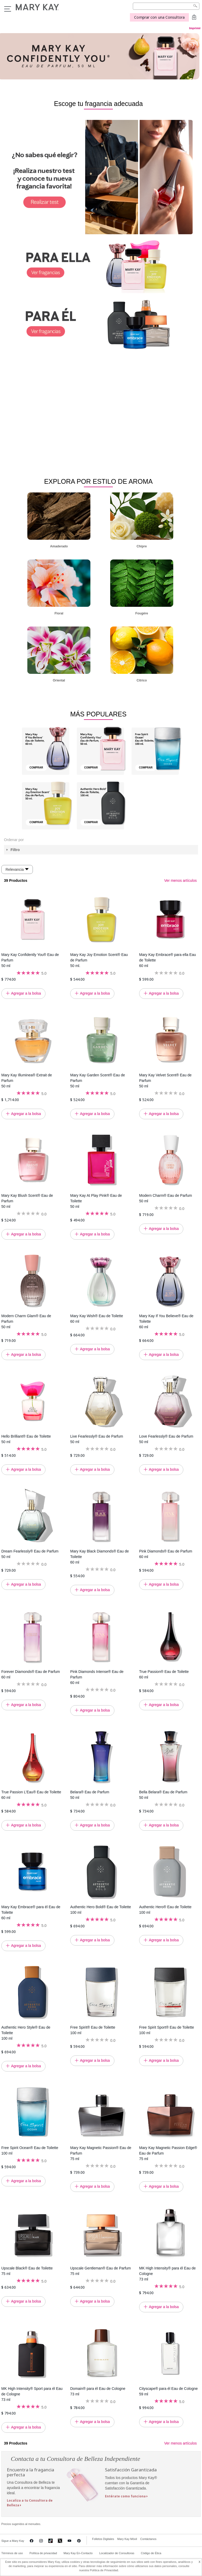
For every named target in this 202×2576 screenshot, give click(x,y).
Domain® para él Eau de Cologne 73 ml (97, 2391)
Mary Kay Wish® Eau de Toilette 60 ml (96, 1318)
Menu (7, 9)
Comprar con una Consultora (159, 17)
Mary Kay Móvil (127, 2538)
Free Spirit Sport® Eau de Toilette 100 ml (166, 2030)
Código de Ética (151, 2553)
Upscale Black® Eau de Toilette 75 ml (27, 2270)
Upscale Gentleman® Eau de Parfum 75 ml (100, 2270)
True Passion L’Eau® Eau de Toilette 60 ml (31, 1794)
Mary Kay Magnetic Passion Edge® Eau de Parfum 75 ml (168, 2153)
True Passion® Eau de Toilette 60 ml (164, 1674)
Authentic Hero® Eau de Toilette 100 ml (165, 1909)
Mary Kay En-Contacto (78, 2553)
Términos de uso (12, 2553)
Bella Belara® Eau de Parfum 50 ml (163, 1794)
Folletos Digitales (103, 2538)
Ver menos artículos (180, 880)
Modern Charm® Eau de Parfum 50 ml (165, 1198)
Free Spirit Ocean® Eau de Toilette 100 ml (29, 2150)
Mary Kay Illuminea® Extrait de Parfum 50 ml (26, 1080)
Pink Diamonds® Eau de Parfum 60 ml (165, 1554)
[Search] (166, 6)
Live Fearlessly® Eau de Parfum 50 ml (96, 1439)
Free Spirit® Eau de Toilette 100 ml (92, 2030)
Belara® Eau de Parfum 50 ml (89, 1794)
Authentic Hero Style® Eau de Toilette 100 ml (25, 2032)
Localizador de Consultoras (116, 2553)
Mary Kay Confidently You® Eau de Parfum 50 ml (30, 960)
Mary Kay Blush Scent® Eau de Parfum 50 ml (27, 1200)
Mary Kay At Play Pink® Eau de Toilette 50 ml (96, 1200)
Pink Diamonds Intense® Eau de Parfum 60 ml (97, 1676)
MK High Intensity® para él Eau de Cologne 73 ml (167, 2273)
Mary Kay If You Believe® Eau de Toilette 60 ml (166, 1321)
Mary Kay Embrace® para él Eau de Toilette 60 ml (30, 1912)
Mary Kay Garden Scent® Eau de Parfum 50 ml (97, 1080)
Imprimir (195, 28)
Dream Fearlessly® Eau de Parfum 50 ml (29, 1554)
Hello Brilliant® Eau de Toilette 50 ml (26, 1439)
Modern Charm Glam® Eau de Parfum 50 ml (26, 1321)
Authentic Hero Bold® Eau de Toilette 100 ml (100, 1909)
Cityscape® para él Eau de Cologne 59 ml (168, 2391)
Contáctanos (148, 2538)
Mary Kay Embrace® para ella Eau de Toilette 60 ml (167, 960)
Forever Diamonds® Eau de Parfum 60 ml (30, 1674)
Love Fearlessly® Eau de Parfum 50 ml (166, 1439)
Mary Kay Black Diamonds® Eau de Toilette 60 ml (99, 1556)
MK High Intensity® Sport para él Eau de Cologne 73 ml (32, 2393)
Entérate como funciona (125, 2496)
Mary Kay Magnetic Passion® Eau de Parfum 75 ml (100, 2153)
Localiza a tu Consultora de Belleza (30, 2502)
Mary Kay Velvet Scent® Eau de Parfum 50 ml (165, 1080)
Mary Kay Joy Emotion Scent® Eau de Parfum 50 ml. (99, 960)
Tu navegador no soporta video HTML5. (99, 405)
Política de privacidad (43, 2553)
